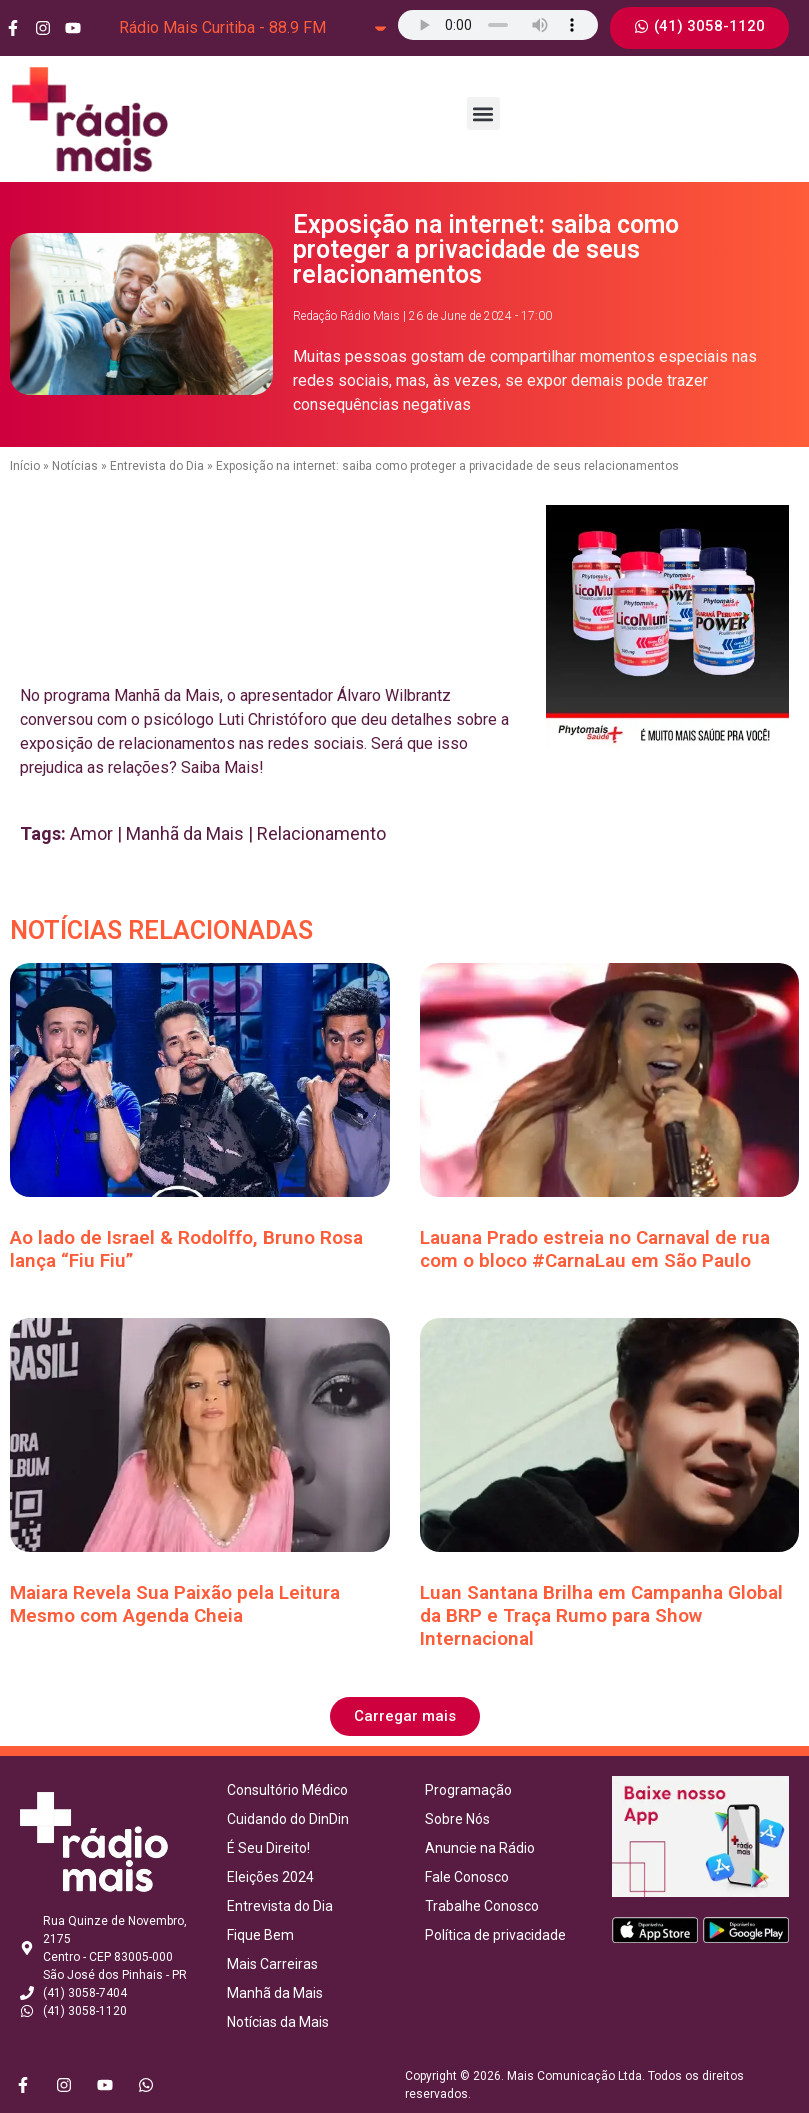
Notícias (75, 466)
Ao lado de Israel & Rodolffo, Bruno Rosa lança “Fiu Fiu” (186, 1249)
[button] (483, 113)
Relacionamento (321, 833)
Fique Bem (260, 1935)
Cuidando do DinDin (288, 1819)
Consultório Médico (287, 1790)
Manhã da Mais (185, 833)
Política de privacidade (495, 1935)
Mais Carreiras (272, 1964)
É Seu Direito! (268, 1848)
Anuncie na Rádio (480, 1848)
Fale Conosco (467, 1877)
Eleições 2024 (270, 1877)
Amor (91, 833)
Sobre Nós (457, 1819)
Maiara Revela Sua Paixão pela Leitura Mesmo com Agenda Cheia (175, 1604)
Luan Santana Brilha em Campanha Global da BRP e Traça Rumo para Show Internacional (601, 1615)
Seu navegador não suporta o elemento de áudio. (498, 25)
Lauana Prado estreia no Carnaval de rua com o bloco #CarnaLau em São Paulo (595, 1249)
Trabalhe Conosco (482, 1906)
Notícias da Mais (278, 2022)
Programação (468, 1790)
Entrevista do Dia (157, 466)
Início (25, 466)
